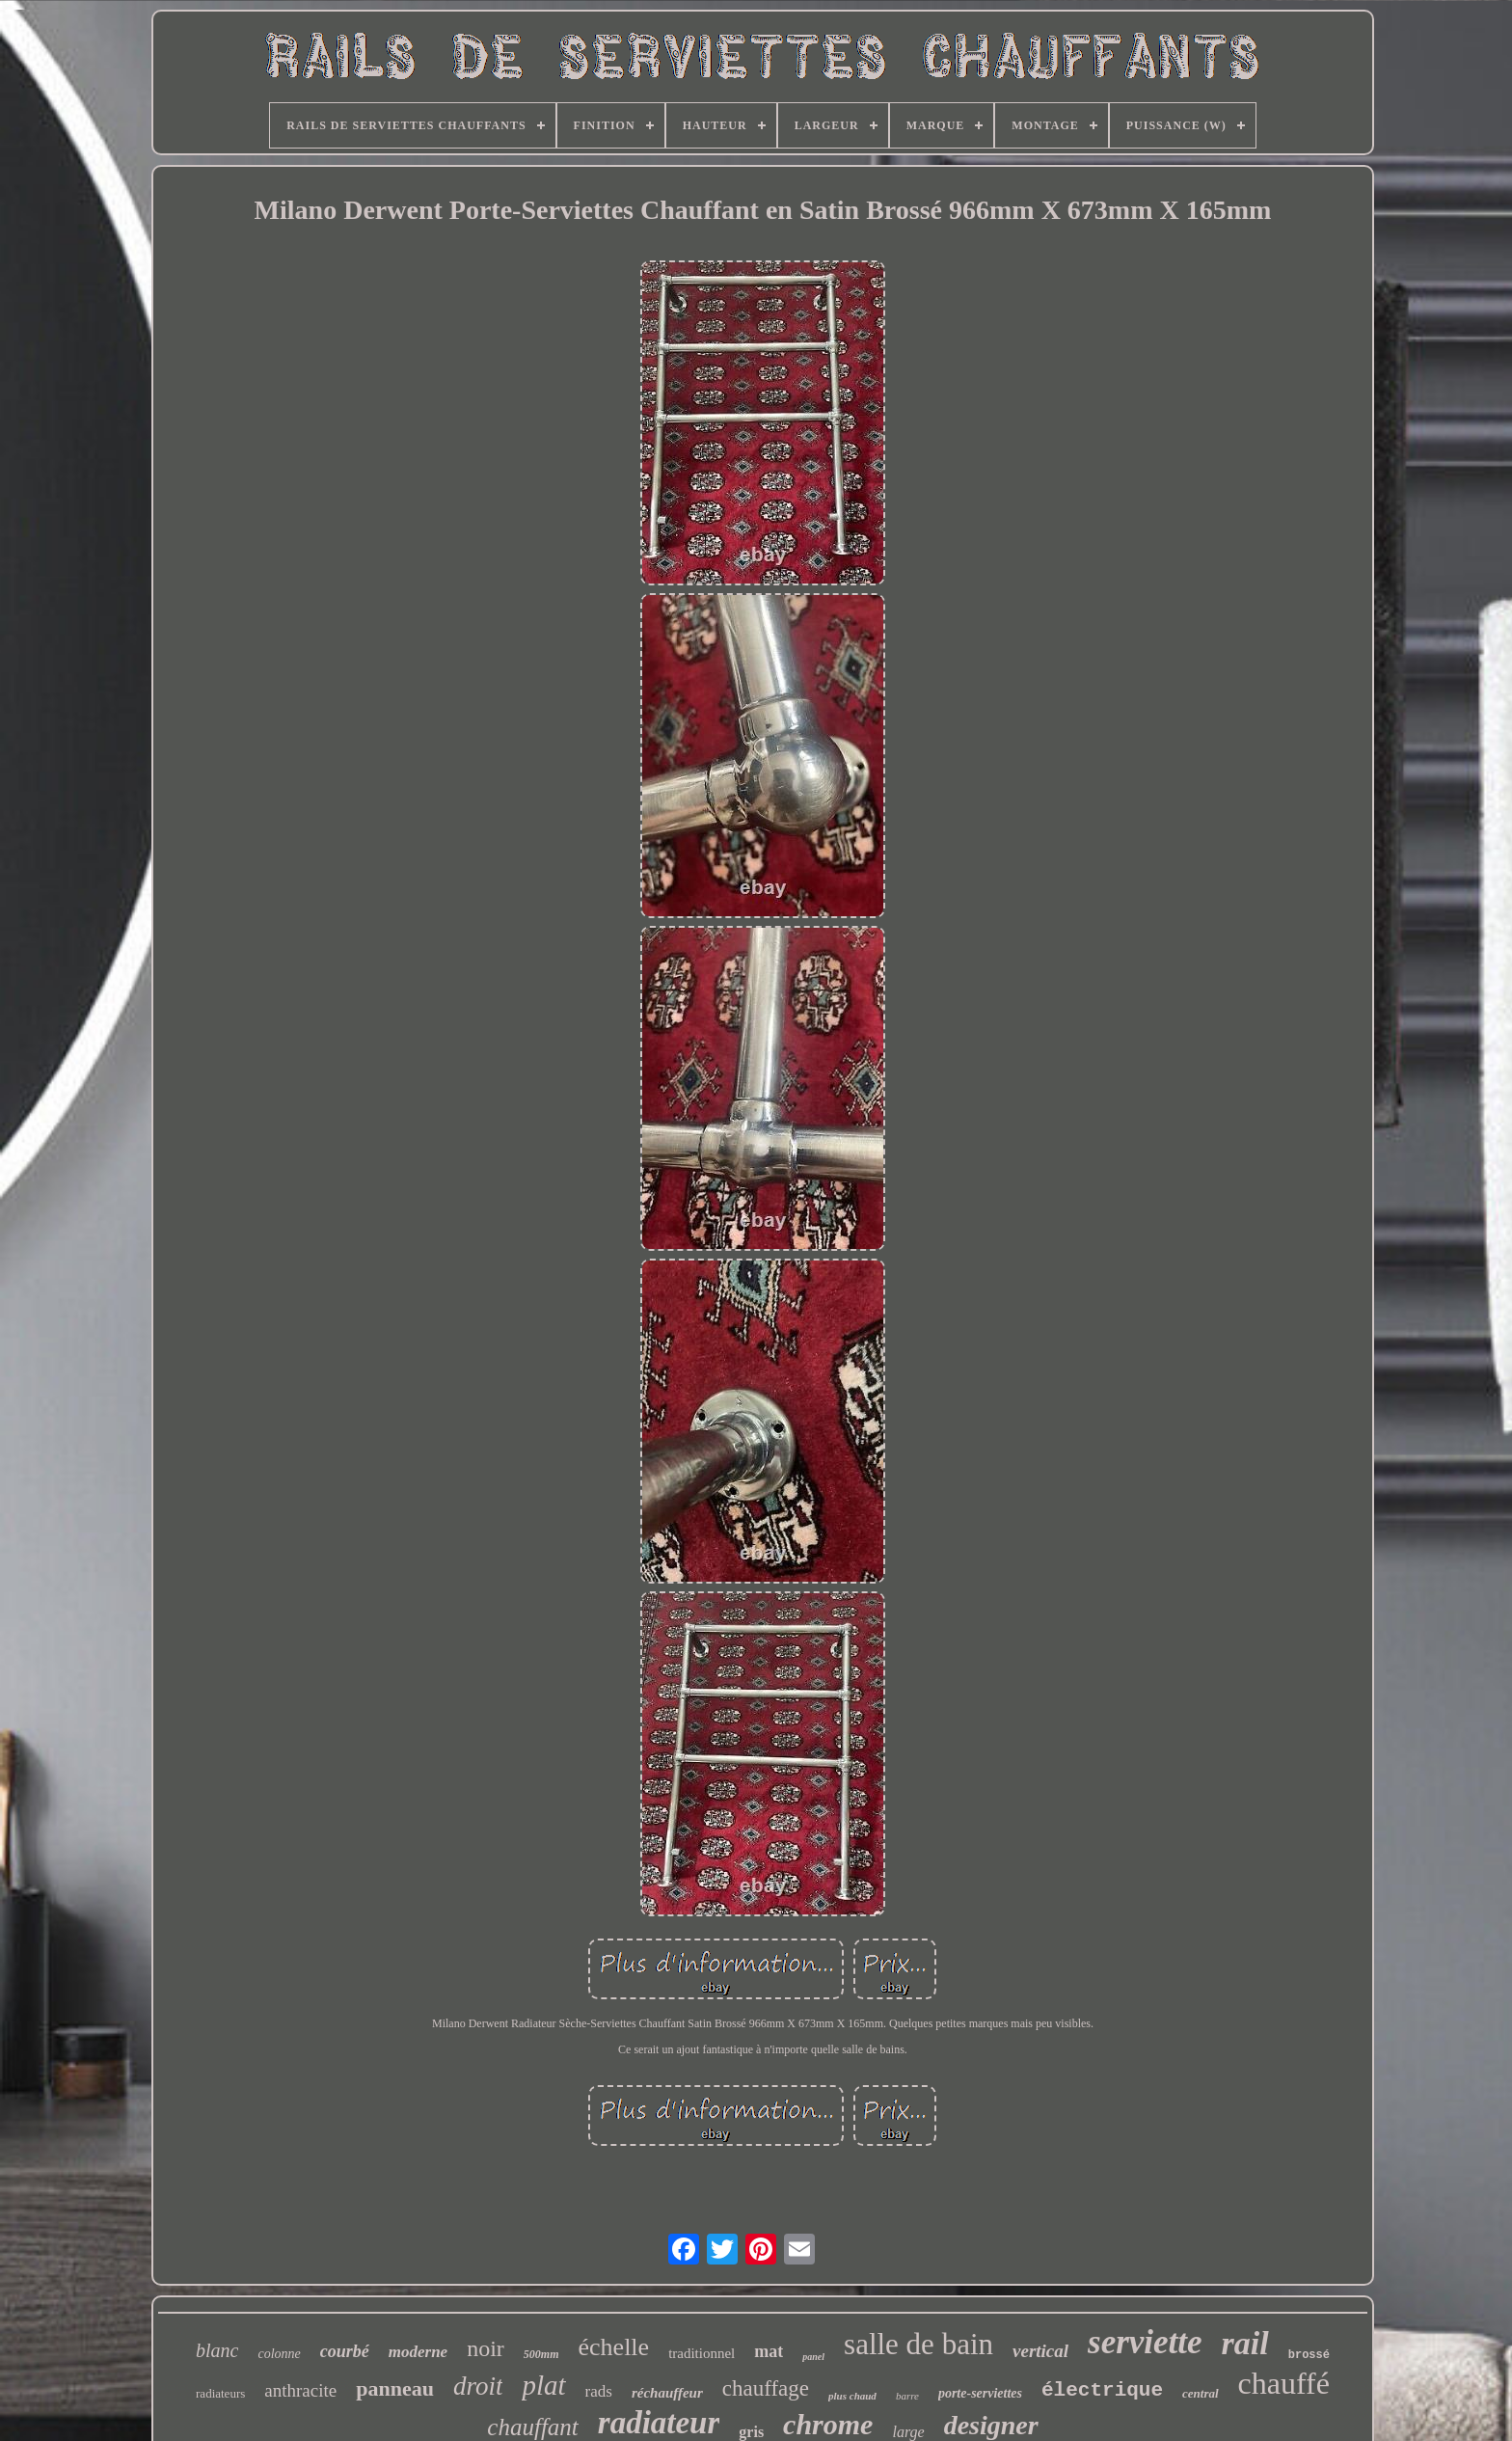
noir (485, 2348)
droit (478, 2386)
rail (1245, 2343)
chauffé (1284, 2383)
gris (751, 2432)
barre (907, 2395)
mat (768, 2351)
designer (991, 2425)
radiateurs (220, 2393)
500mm (541, 2354)
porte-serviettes (980, 2393)
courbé (344, 2351)
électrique (1102, 2390)
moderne (418, 2352)
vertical (1040, 2351)
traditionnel (701, 2353)
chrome (828, 2424)
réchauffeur (667, 2392)
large (908, 2432)
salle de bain (918, 2344)
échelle (614, 2347)
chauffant (532, 2427)
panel (813, 2356)
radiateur (659, 2422)
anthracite (300, 2390)
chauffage (765, 2388)
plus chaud (852, 2395)
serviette (1145, 2342)
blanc (217, 2350)
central (1200, 2393)
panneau (395, 2388)
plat (543, 2385)
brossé (1309, 2355)
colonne (278, 2353)
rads (598, 2391)
